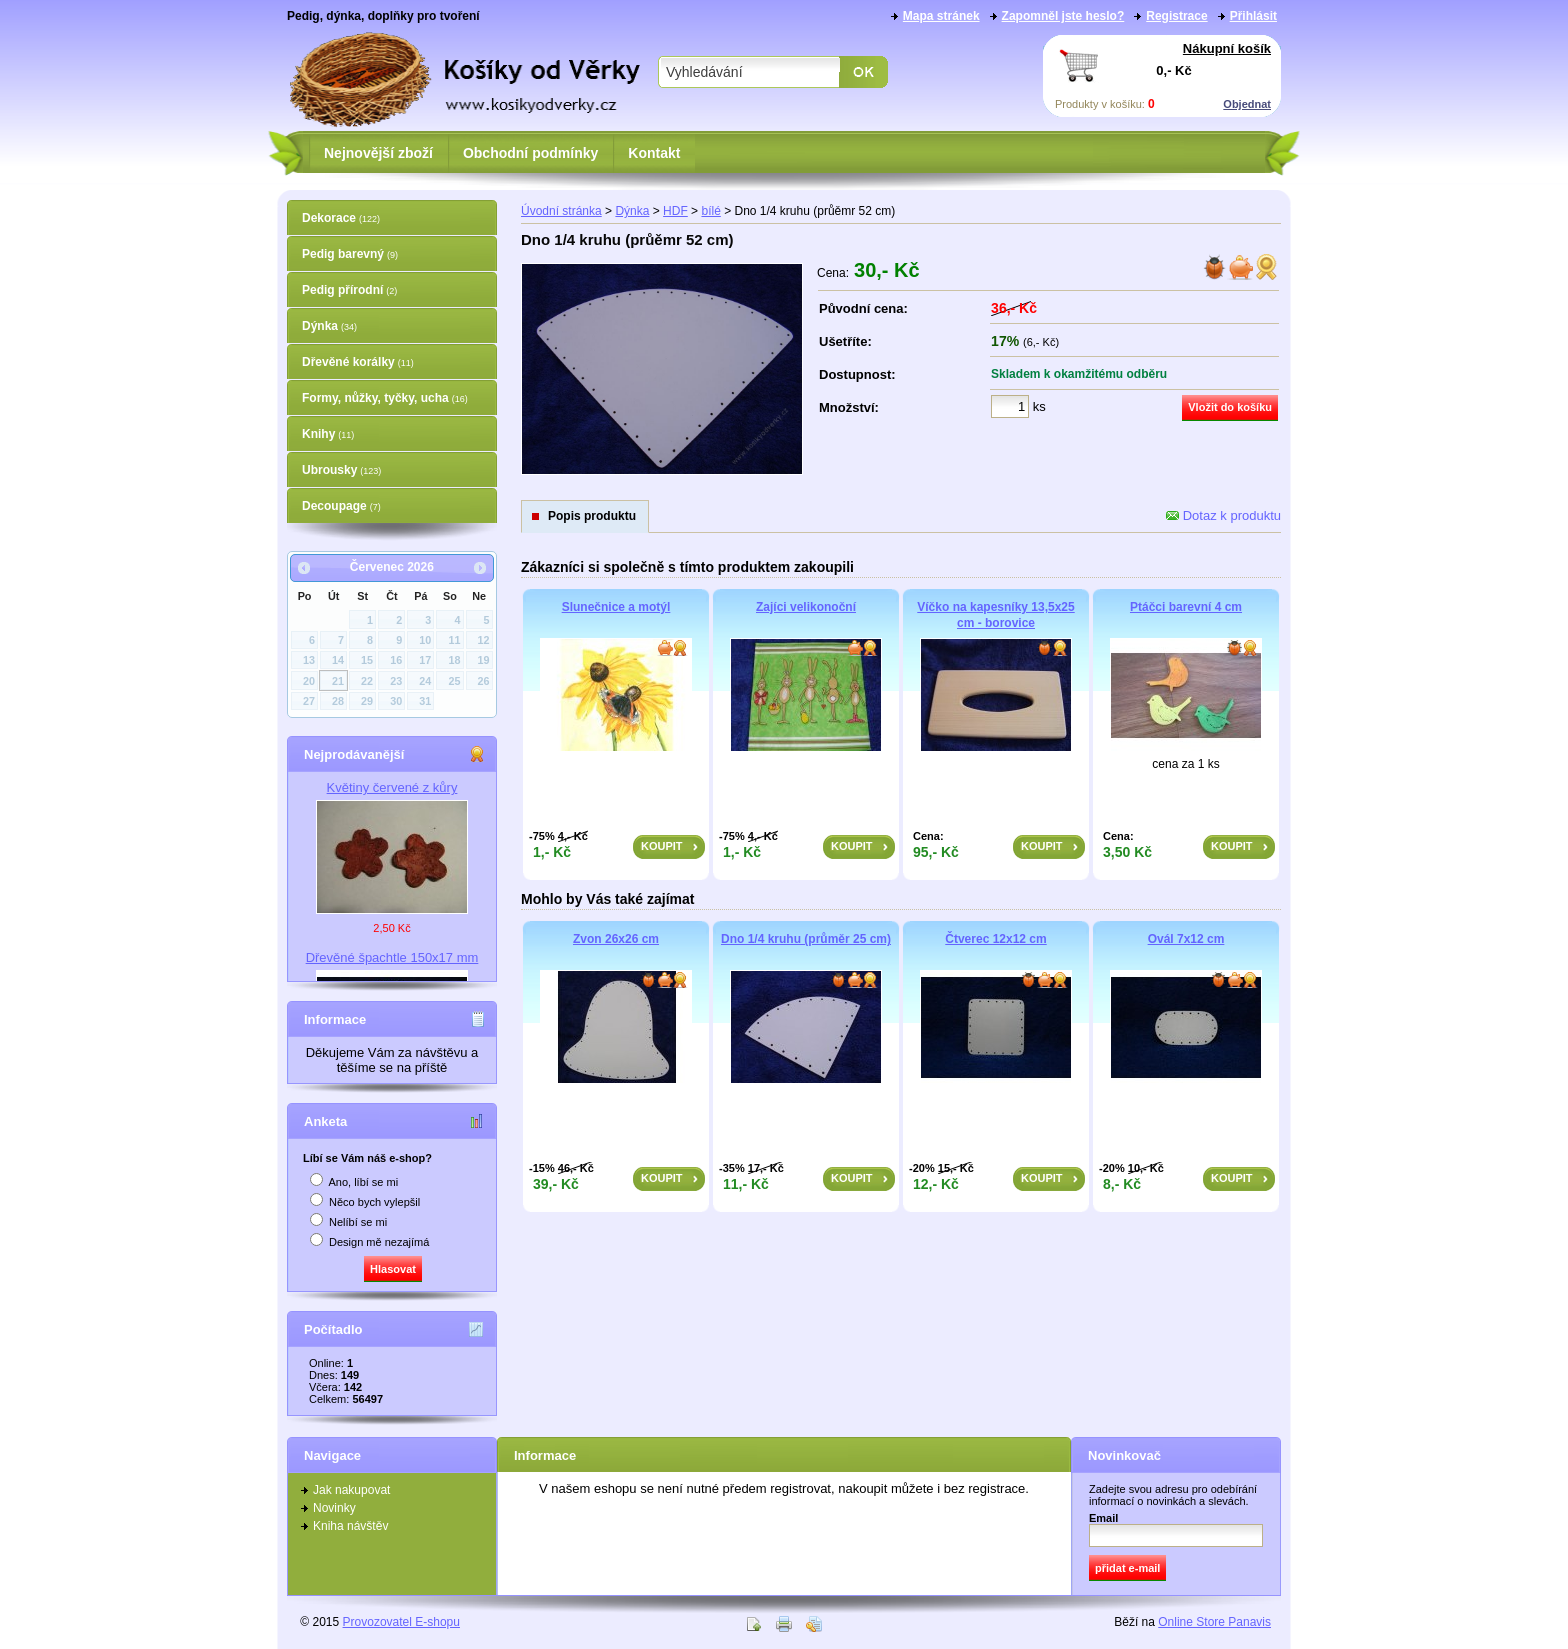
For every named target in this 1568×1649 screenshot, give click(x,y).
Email (1103, 1518)
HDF (675, 211)
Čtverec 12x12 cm (995, 939)
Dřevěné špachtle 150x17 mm (392, 957)
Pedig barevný (350, 254)
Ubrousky (341, 470)
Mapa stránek (941, 16)
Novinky (334, 1508)
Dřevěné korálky (358, 362)
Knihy (328, 434)
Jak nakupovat (351, 1490)
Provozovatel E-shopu (401, 1622)
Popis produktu (592, 516)
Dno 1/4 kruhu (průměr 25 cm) (806, 939)
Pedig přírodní (349, 290)
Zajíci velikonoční (806, 607)
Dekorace (341, 218)
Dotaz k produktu (1223, 515)
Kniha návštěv (350, 1526)
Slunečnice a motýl (616, 607)
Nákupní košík (1227, 48)
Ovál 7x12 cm (1186, 939)
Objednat (1247, 104)
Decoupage (341, 506)
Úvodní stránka (561, 211)
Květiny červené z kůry (392, 787)
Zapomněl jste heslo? (1063, 16)
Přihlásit (1253, 16)
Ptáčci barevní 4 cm (1186, 607)
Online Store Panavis (1214, 1622)
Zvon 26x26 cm (616, 939)
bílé (710, 211)
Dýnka (329, 326)
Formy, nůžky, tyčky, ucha (385, 398)
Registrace (1176, 16)
